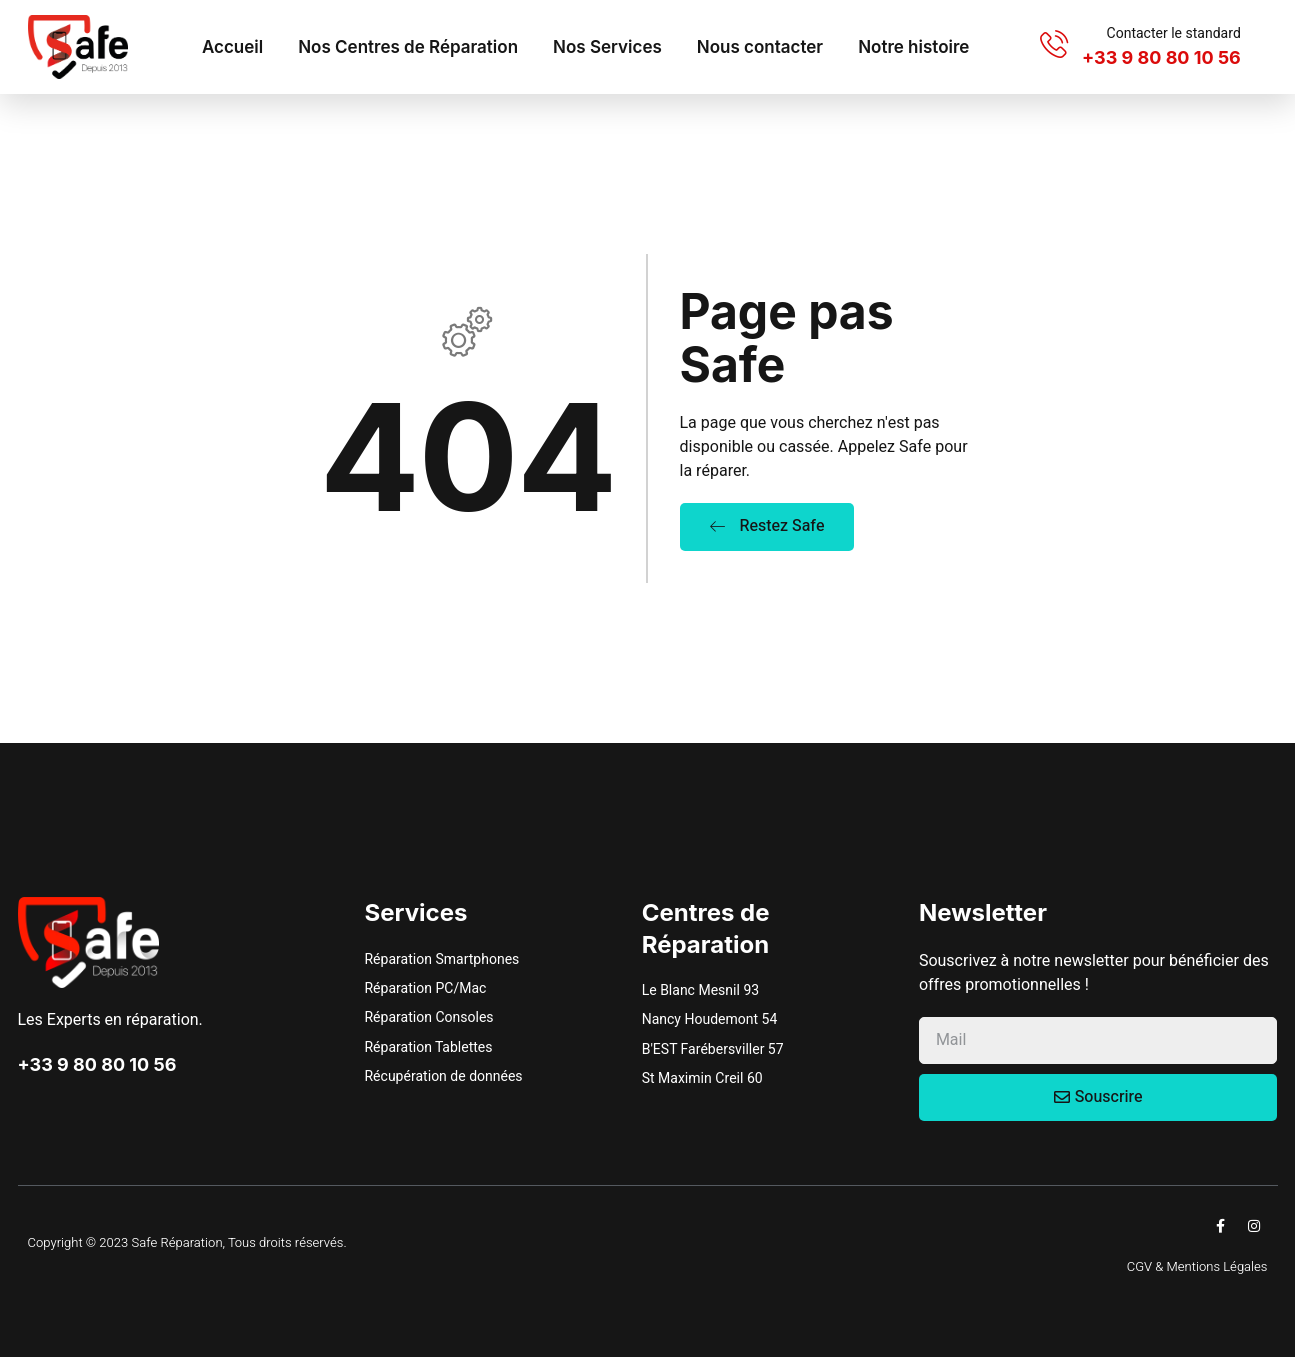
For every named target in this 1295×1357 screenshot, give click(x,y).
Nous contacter (760, 47)
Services (416, 912)
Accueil (232, 47)
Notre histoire (913, 47)
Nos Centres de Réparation (408, 47)
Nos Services (607, 47)
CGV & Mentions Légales (1197, 1266)
